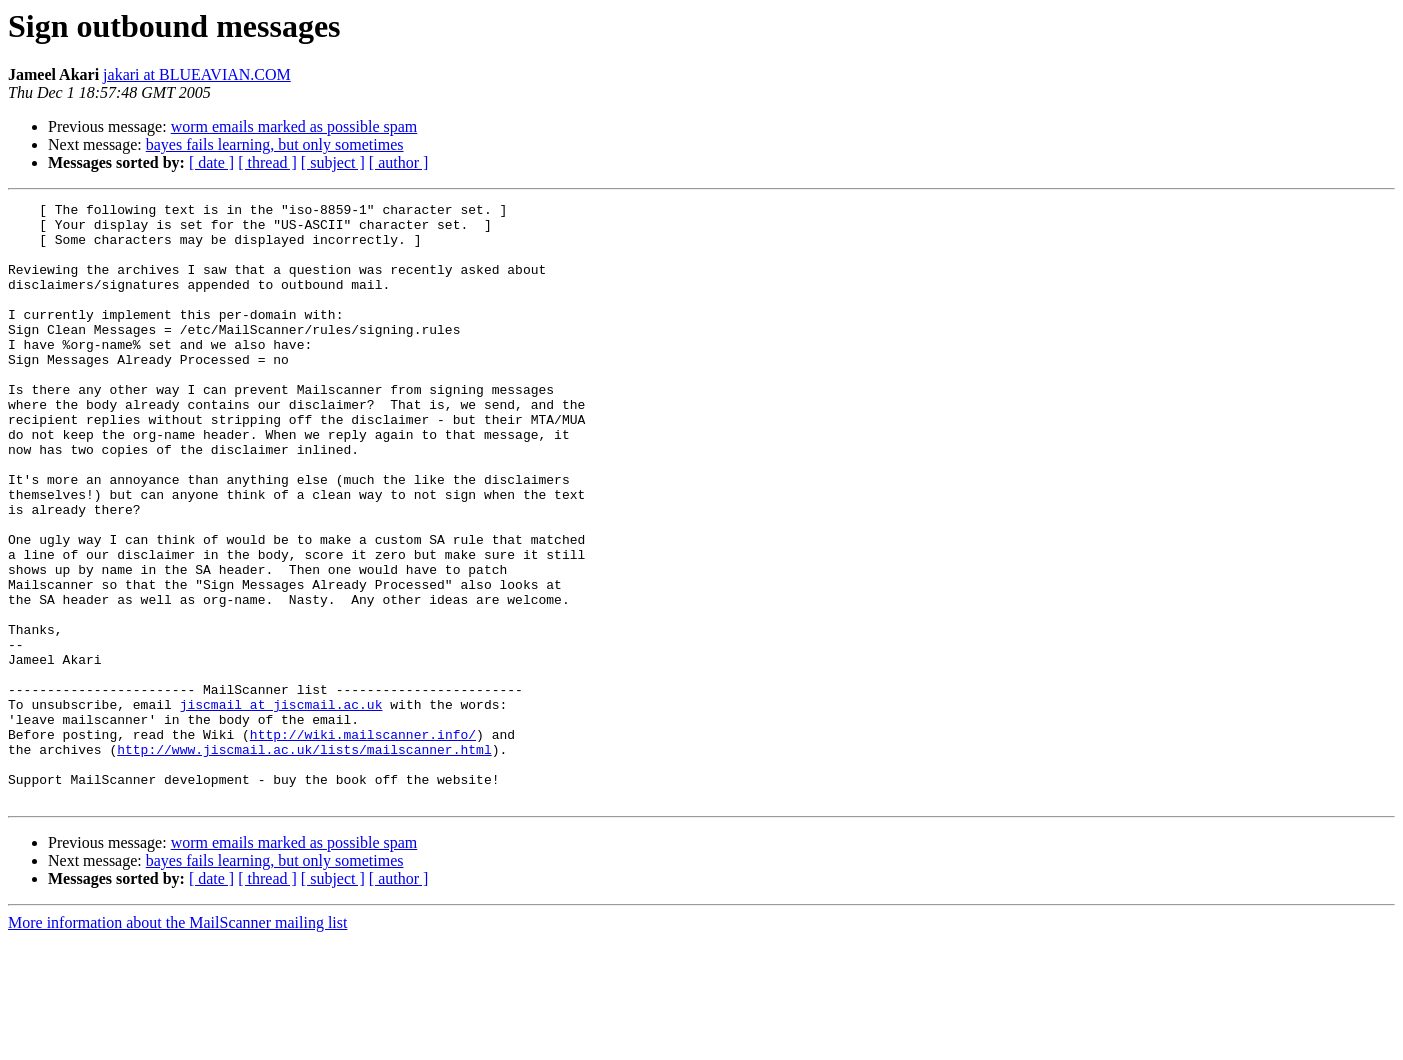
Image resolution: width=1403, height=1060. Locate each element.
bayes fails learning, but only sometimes (275, 144)
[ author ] (399, 162)
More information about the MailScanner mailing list (177, 1042)
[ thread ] (267, 162)
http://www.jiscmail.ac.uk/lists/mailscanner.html (304, 860)
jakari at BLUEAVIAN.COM (197, 74)
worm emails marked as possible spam (294, 126)
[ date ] (211, 162)
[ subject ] (333, 162)
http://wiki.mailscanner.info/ (363, 842)
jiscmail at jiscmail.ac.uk (281, 806)
